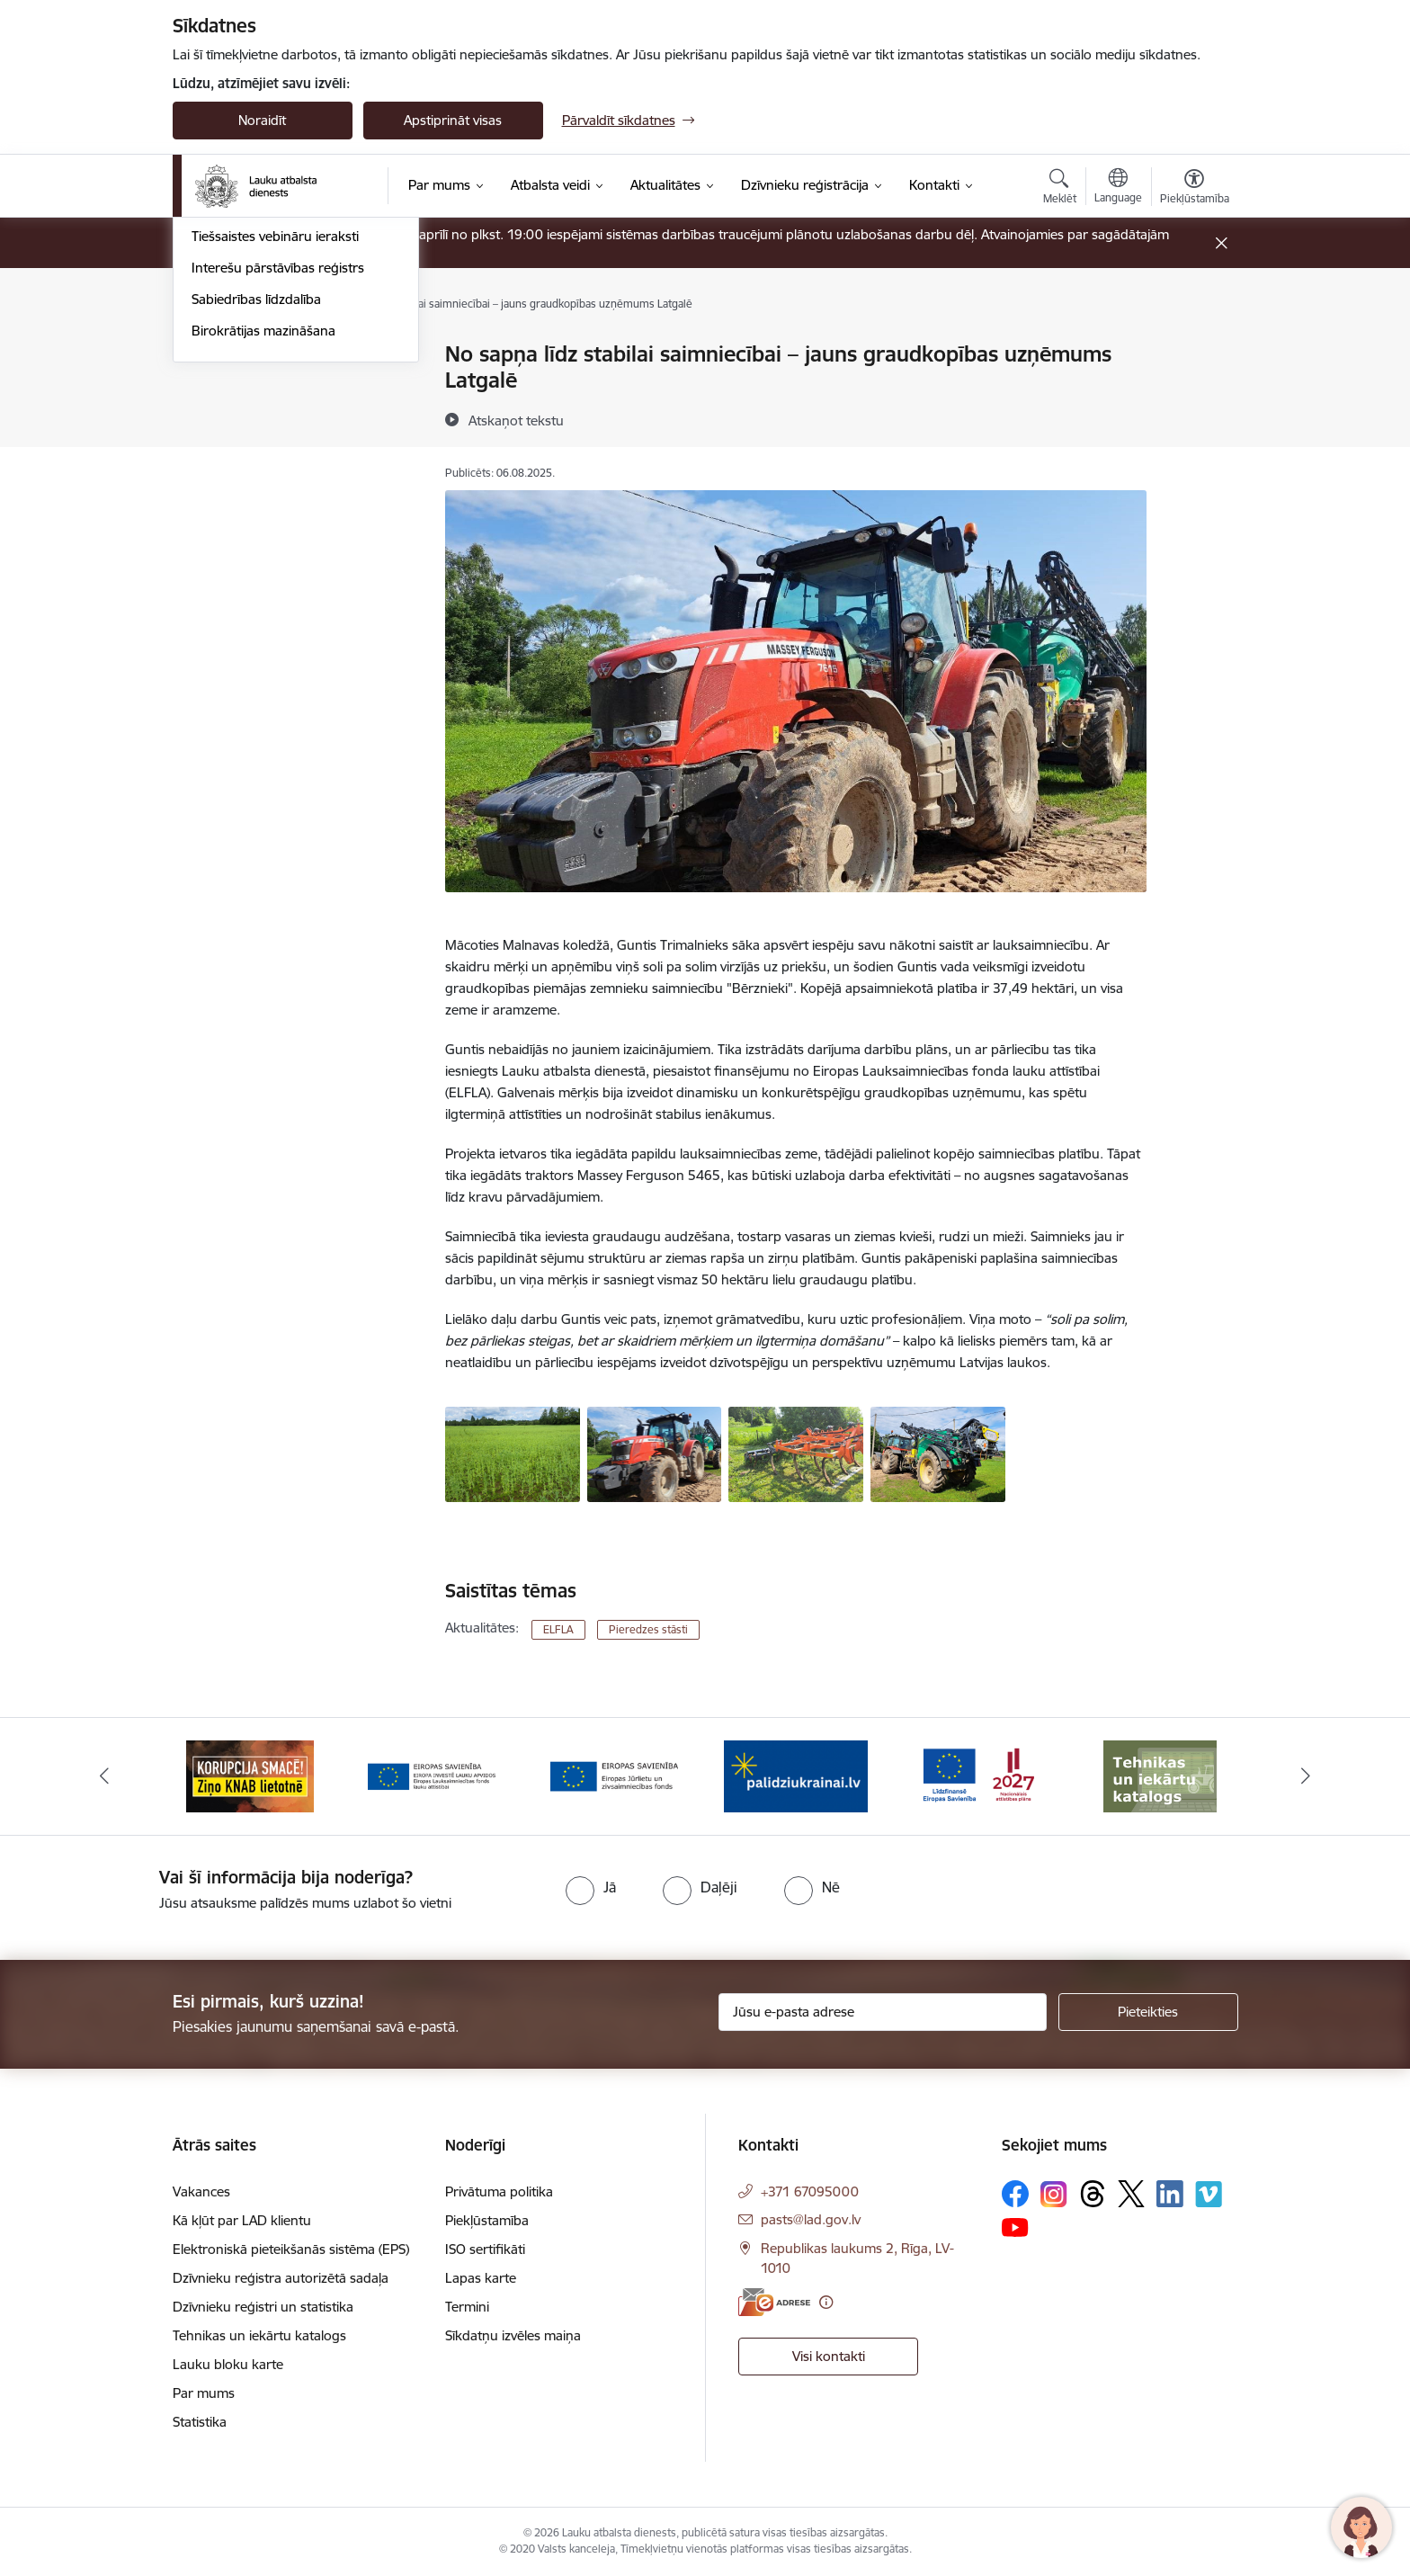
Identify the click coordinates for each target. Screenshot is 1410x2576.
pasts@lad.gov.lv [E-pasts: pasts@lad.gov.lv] (811, 2219)
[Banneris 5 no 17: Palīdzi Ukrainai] (796, 1775)
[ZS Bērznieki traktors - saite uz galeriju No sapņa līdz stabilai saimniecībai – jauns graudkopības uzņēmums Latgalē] (654, 1453)
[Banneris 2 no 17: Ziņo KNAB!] (250, 1775)
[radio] (591, 1887)
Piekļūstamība (487, 2220)
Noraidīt (262, 120)
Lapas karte (480, 2277)
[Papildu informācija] (826, 2302)
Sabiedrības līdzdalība (256, 542)
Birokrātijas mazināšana (263, 574)
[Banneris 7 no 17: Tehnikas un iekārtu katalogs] (1160, 1775)
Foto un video (233, 417)
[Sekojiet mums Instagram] (1053, 2194)
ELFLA (558, 1629)
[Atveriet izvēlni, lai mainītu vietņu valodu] (1118, 188)
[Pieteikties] (1148, 2012)
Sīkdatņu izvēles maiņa (513, 2335)
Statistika (200, 2421)
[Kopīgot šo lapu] (1193, 392)
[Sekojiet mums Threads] (1092, 2193)
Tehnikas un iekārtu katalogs (259, 2335)
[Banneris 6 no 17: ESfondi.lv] (978, 1775)
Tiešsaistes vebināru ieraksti (275, 480)
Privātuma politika (499, 2191)
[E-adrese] (774, 2302)
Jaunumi (217, 355)
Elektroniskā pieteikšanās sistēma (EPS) (291, 2249)
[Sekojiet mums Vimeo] (1208, 2194)
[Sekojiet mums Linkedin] (1169, 2193)
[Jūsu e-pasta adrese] (882, 2012)
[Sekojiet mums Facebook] (1015, 2193)
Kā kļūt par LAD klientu (242, 2220)
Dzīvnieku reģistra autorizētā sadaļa (280, 2277)
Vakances (201, 2191)
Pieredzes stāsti (238, 449)
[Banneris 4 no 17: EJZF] (614, 1775)
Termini (467, 2306)
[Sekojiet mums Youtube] (1015, 2226)
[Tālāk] (1306, 1776)
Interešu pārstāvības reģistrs (278, 511)
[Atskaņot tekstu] (516, 420)
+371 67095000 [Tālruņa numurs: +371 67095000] (810, 2191)
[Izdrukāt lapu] (1193, 347)
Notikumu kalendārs (253, 386)
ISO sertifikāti (485, 2249)
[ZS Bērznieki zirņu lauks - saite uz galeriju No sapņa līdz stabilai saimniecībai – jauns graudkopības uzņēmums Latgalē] (512, 1453)
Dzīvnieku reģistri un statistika (263, 2306)
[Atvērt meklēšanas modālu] (1059, 188)
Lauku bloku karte (228, 2364)
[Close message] (1221, 243)
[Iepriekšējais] (104, 1776)
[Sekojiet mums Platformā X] (1131, 2193)
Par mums (204, 2393)
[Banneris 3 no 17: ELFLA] (431, 1775)
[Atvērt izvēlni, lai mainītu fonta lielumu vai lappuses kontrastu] (1194, 188)
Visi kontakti (828, 2356)
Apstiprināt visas (453, 120)
